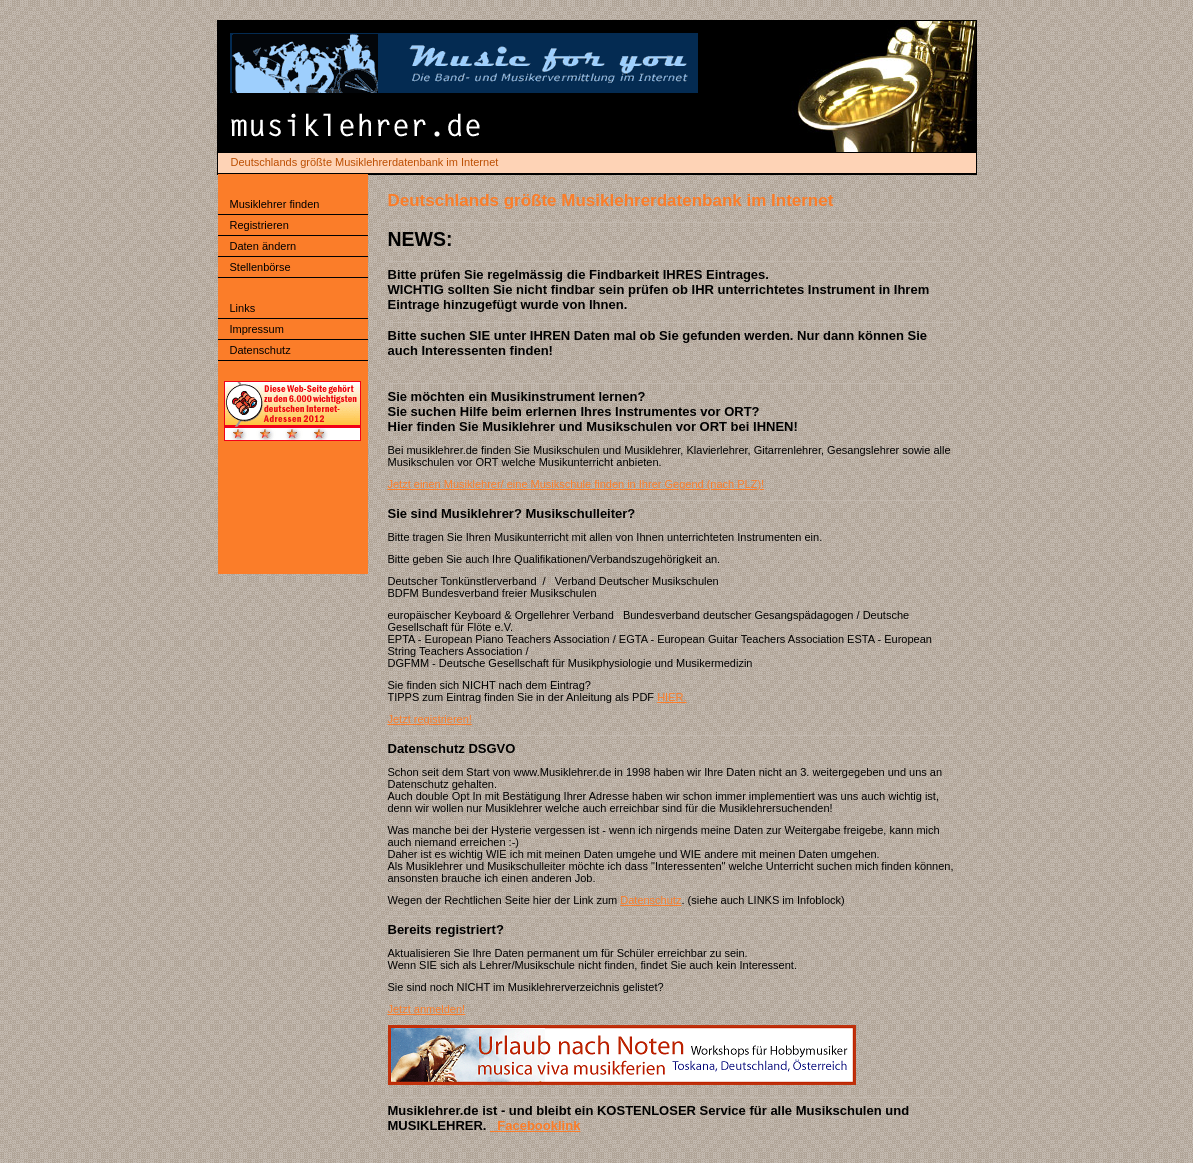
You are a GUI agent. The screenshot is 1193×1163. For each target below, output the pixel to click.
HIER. (671, 697)
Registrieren (259, 225)
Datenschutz (260, 350)
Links (243, 308)
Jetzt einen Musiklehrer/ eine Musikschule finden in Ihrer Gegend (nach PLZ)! (576, 484)
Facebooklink (535, 1125)
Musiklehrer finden (275, 204)
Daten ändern (263, 246)
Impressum (257, 329)
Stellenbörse (260, 267)
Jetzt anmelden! (427, 1009)
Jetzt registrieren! (430, 719)
